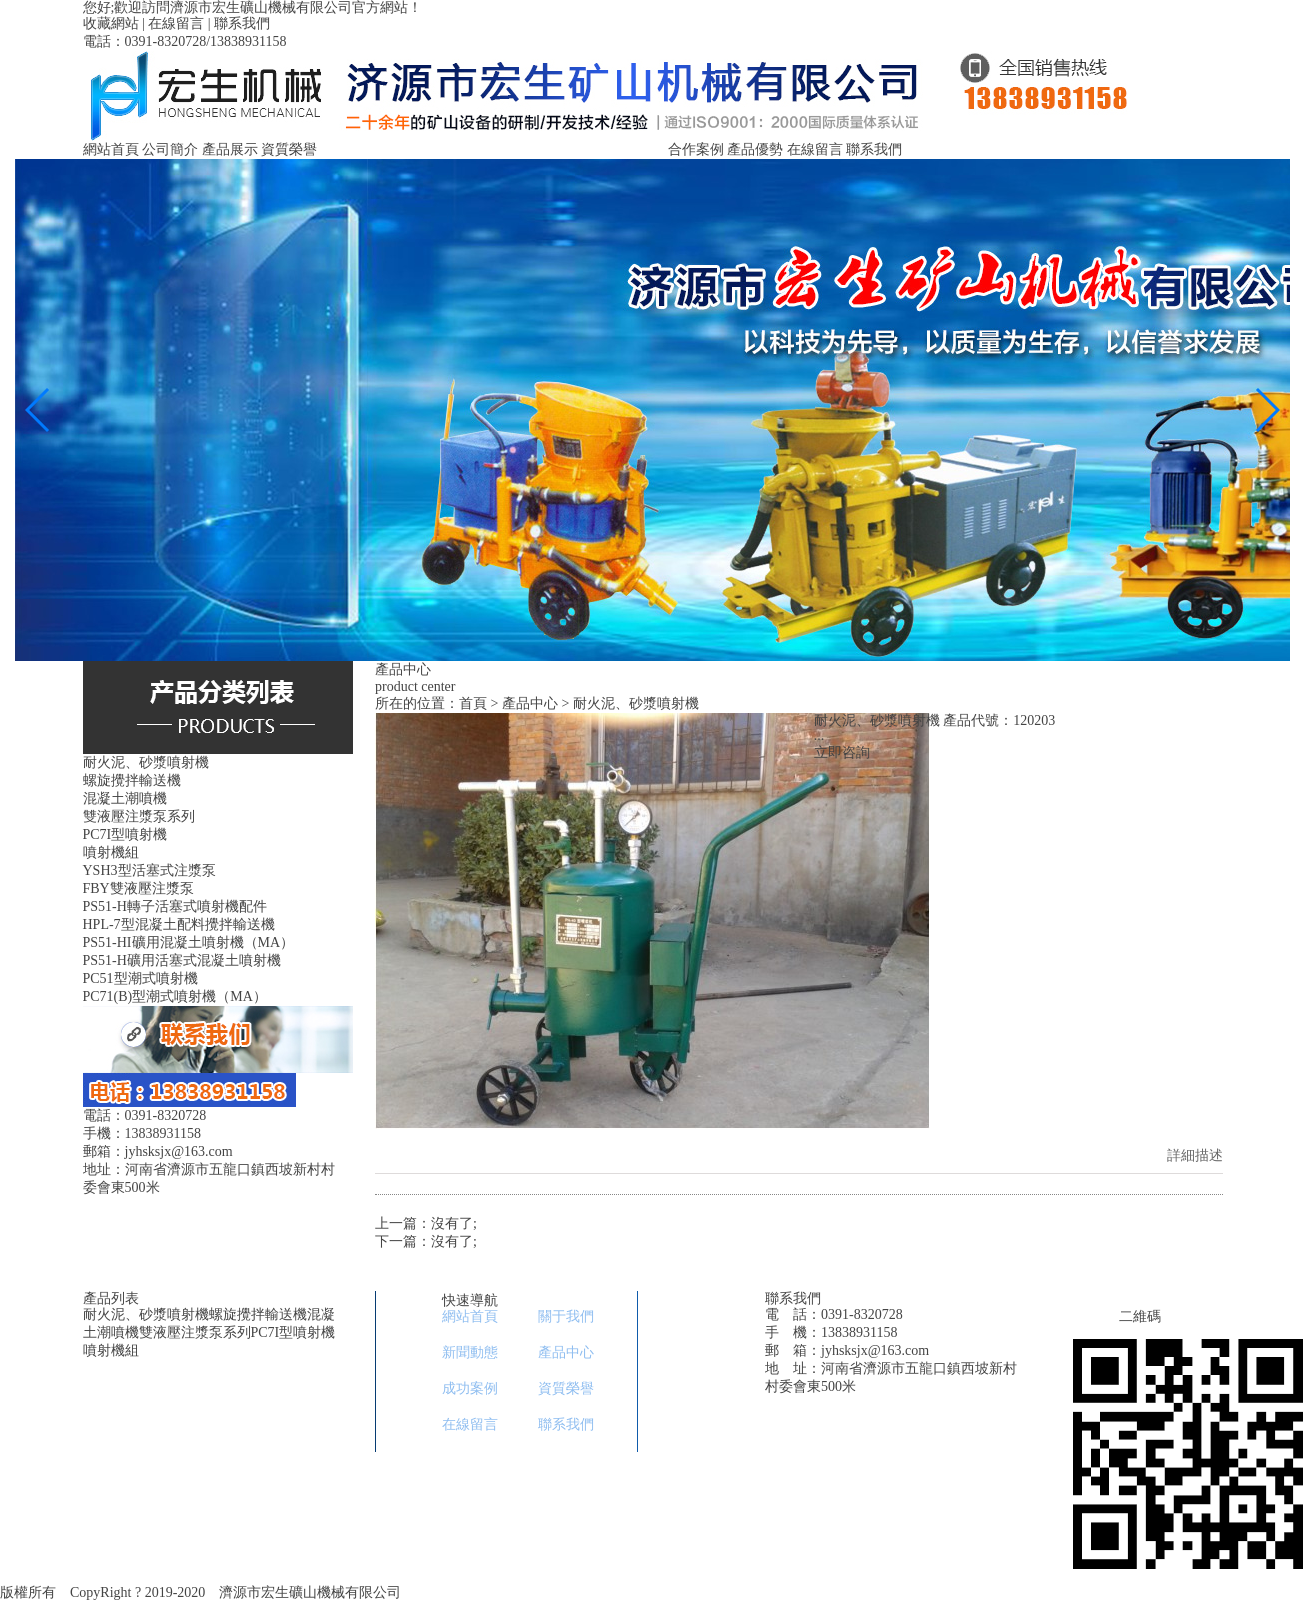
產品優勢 (755, 149)
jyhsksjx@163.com (875, 1350)
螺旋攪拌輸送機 (258, 1314)
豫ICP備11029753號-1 (480, 1592)
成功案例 (470, 1388)
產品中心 (530, 703)
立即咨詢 (842, 752)
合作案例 (696, 149)
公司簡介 (170, 149)
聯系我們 (242, 23)
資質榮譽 (289, 149)
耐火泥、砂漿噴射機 (146, 1314)
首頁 (473, 703)
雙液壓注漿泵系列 (195, 1332)
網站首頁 (111, 149)
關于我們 (566, 1316)
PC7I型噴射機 (293, 1332)
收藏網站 (111, 23)
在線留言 (176, 23)
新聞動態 (470, 1352)
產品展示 (230, 149)
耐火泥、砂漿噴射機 (636, 703)
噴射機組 (111, 1350)
